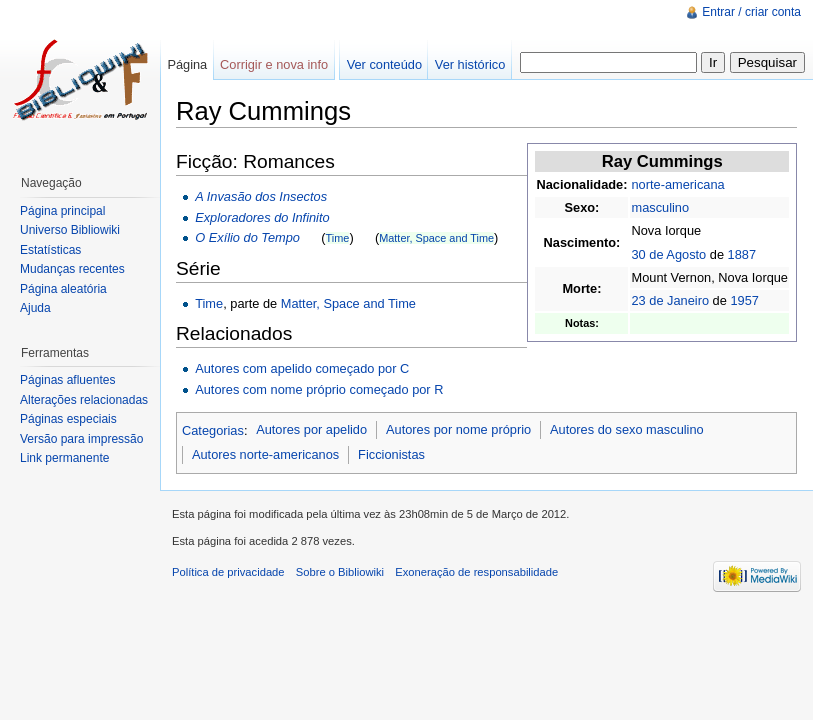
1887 (742, 254)
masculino (660, 207)
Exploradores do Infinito (262, 217)
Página (187, 64)
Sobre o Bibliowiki (340, 572)
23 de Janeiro (670, 300)
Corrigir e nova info (274, 64)
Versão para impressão (81, 439)
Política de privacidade (228, 572)
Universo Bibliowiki (70, 230)
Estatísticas (50, 250)
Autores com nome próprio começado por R (319, 389)
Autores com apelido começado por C (302, 368)
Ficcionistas (391, 454)
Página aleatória (63, 289)
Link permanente (64, 458)
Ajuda (35, 308)
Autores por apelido (311, 429)
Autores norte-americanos (265, 454)
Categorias (213, 429)
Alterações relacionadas (84, 400)
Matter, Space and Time (436, 238)
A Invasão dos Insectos (261, 196)
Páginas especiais (68, 419)
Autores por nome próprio (458, 429)
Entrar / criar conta (751, 12)
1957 (744, 300)
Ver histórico (470, 64)
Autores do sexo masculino (627, 429)
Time (338, 238)
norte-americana (677, 184)
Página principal (62, 211)
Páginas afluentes (67, 380)
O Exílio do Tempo (247, 237)
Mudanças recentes (72, 269)
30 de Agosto (668, 254)
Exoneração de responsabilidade (476, 572)
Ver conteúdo (384, 64)
